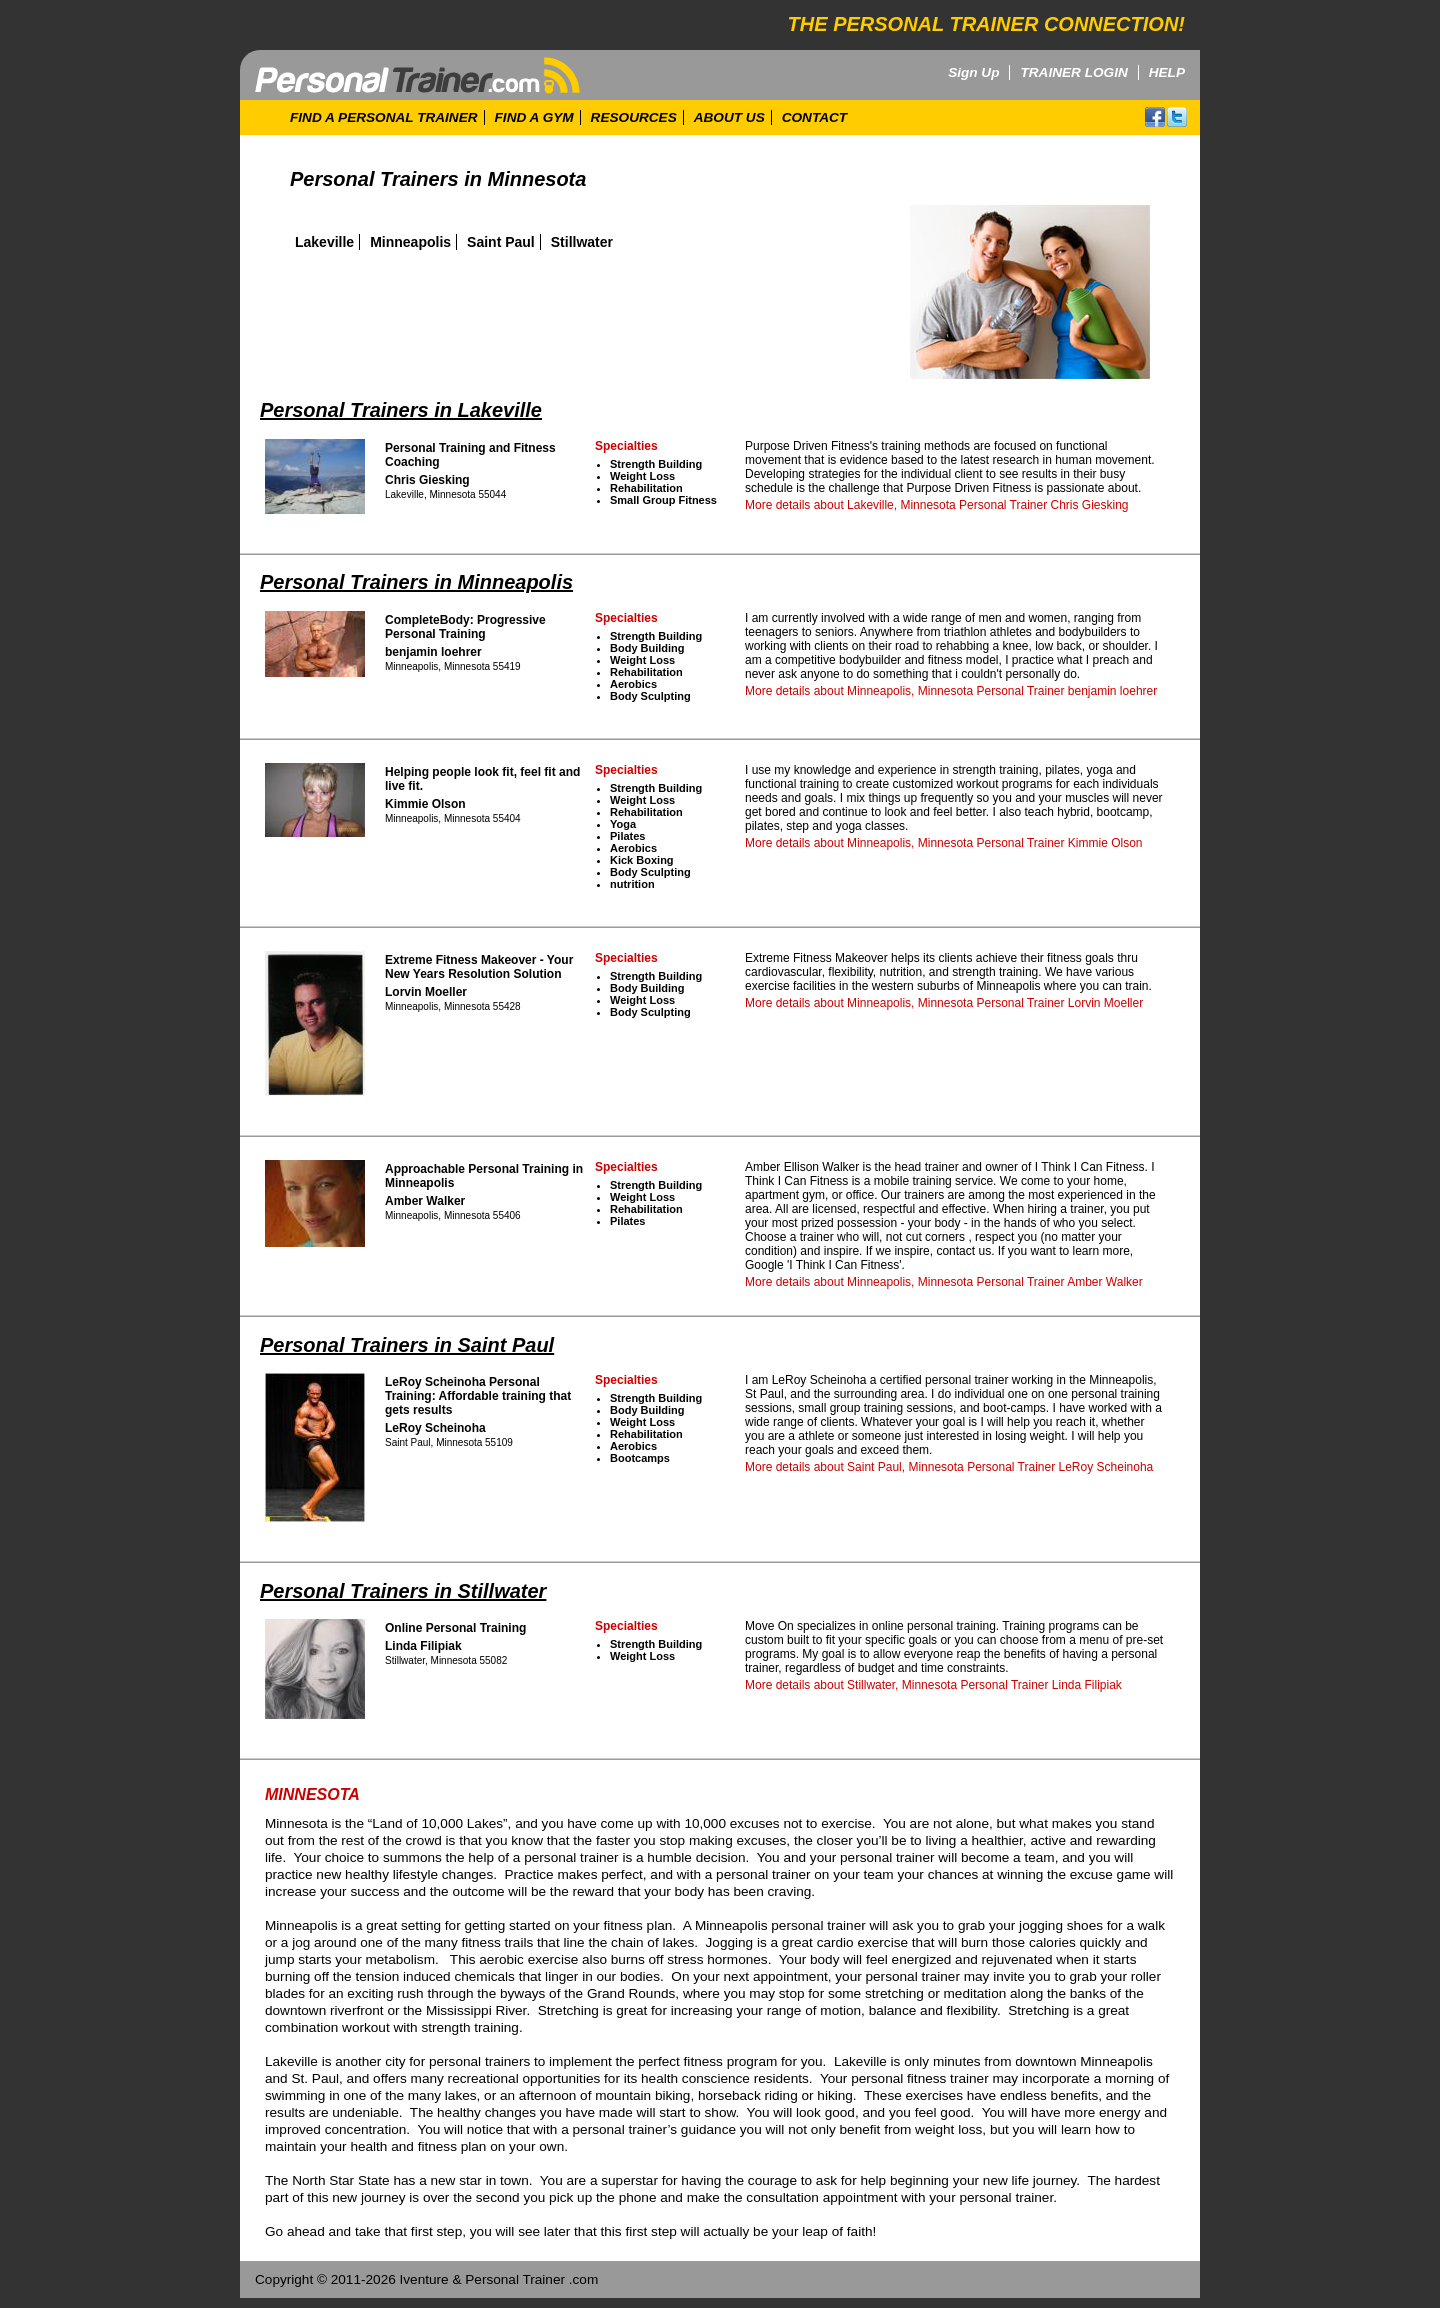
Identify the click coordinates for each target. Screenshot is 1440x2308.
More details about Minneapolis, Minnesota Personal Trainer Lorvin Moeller (944, 1003)
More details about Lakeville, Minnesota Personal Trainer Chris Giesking (937, 505)
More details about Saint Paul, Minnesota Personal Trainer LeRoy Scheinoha (949, 1467)
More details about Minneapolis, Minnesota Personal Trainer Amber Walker (944, 1282)
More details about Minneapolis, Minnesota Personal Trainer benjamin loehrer (951, 691)
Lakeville (324, 242)
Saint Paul (501, 242)
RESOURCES (634, 117)
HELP (1167, 72)
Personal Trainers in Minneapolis (416, 582)
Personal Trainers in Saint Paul (407, 1345)
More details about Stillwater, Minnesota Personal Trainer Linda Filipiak (933, 1685)
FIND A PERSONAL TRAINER (384, 117)
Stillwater (582, 242)
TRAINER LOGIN (1073, 72)
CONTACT (814, 117)
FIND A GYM (534, 117)
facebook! (1155, 117)
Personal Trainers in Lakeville (401, 410)
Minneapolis (410, 242)
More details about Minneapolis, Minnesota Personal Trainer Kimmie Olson (944, 843)
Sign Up (973, 72)
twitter (1177, 117)
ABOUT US (729, 117)
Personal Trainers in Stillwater (403, 1591)
